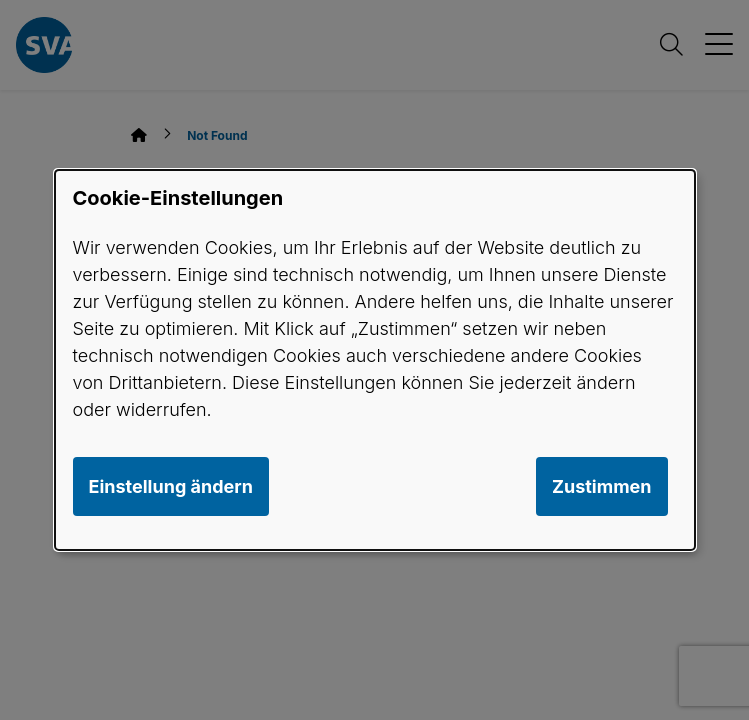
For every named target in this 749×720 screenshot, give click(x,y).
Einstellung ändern (171, 486)
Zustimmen (602, 486)
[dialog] (375, 360)
